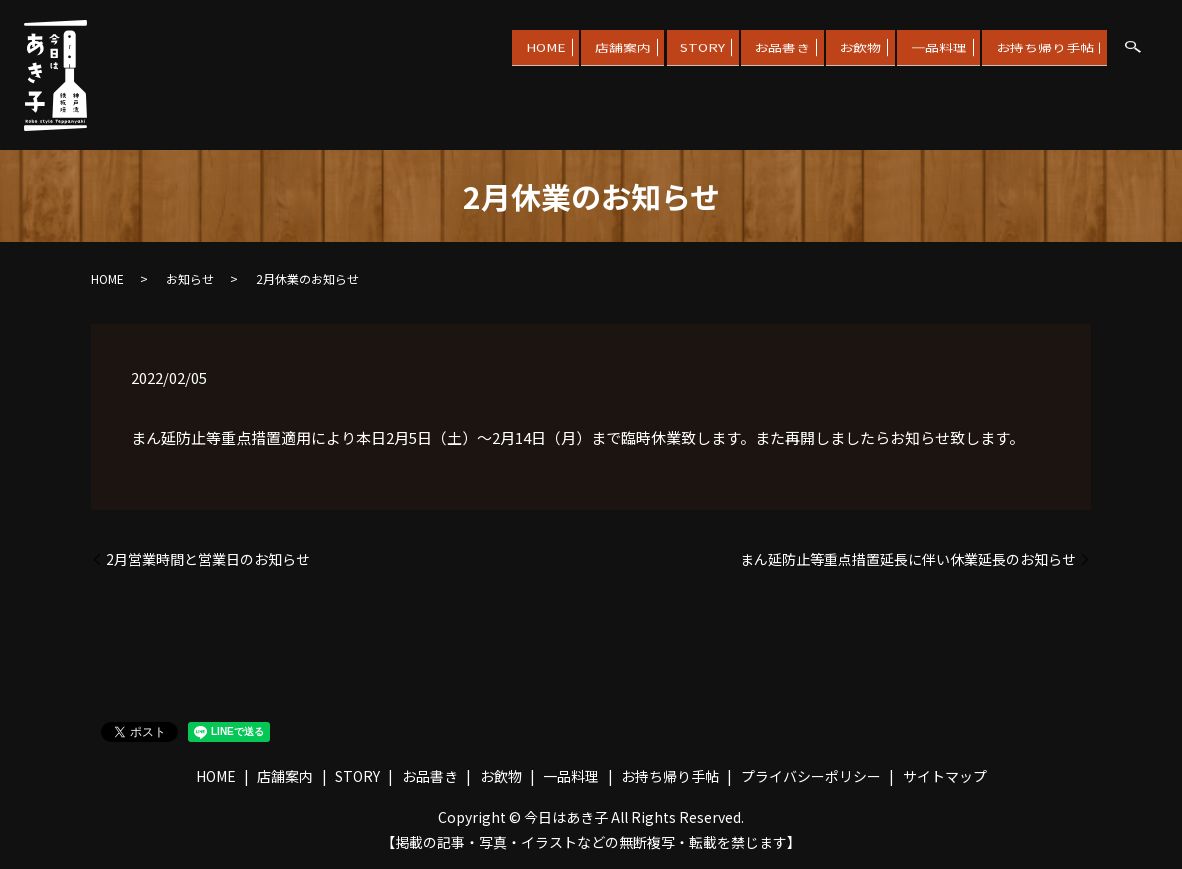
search (1134, 47)
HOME (481, 44)
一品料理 (924, 44)
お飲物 (836, 44)
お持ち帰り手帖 (1040, 44)
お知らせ (190, 278)
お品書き (748, 44)
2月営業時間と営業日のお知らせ (208, 559)
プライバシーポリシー (811, 776)
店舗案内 (568, 44)
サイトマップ (945, 776)
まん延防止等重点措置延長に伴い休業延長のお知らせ (908, 559)
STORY (657, 44)
